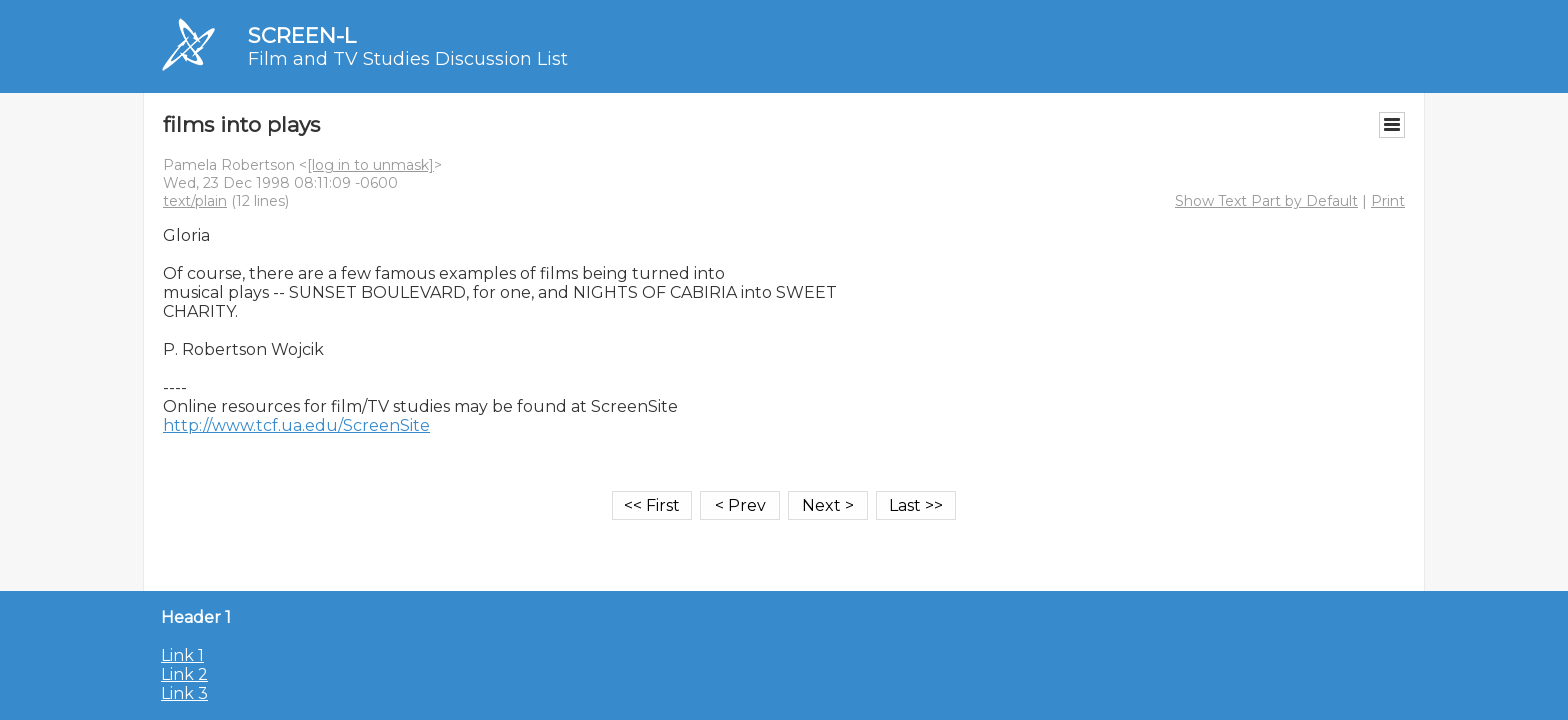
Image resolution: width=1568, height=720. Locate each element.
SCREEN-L (302, 35)
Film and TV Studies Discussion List (408, 59)
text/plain (195, 201)
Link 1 (182, 655)
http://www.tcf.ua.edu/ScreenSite (296, 425)
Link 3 (184, 693)
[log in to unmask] (370, 165)
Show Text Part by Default (1266, 201)
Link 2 (184, 674)
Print (1388, 201)
